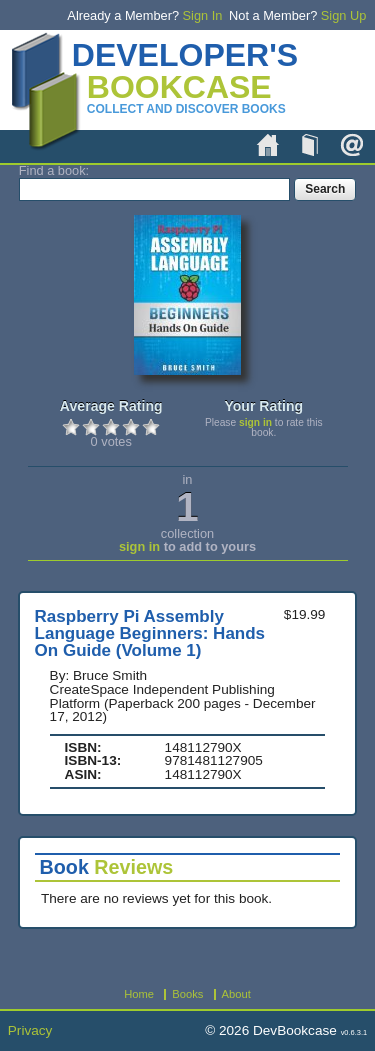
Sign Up (344, 15)
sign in (255, 422)
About (352, 145)
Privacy (30, 1030)
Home (268, 145)
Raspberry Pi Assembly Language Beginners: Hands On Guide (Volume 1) (150, 633)
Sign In (203, 15)
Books (310, 145)
